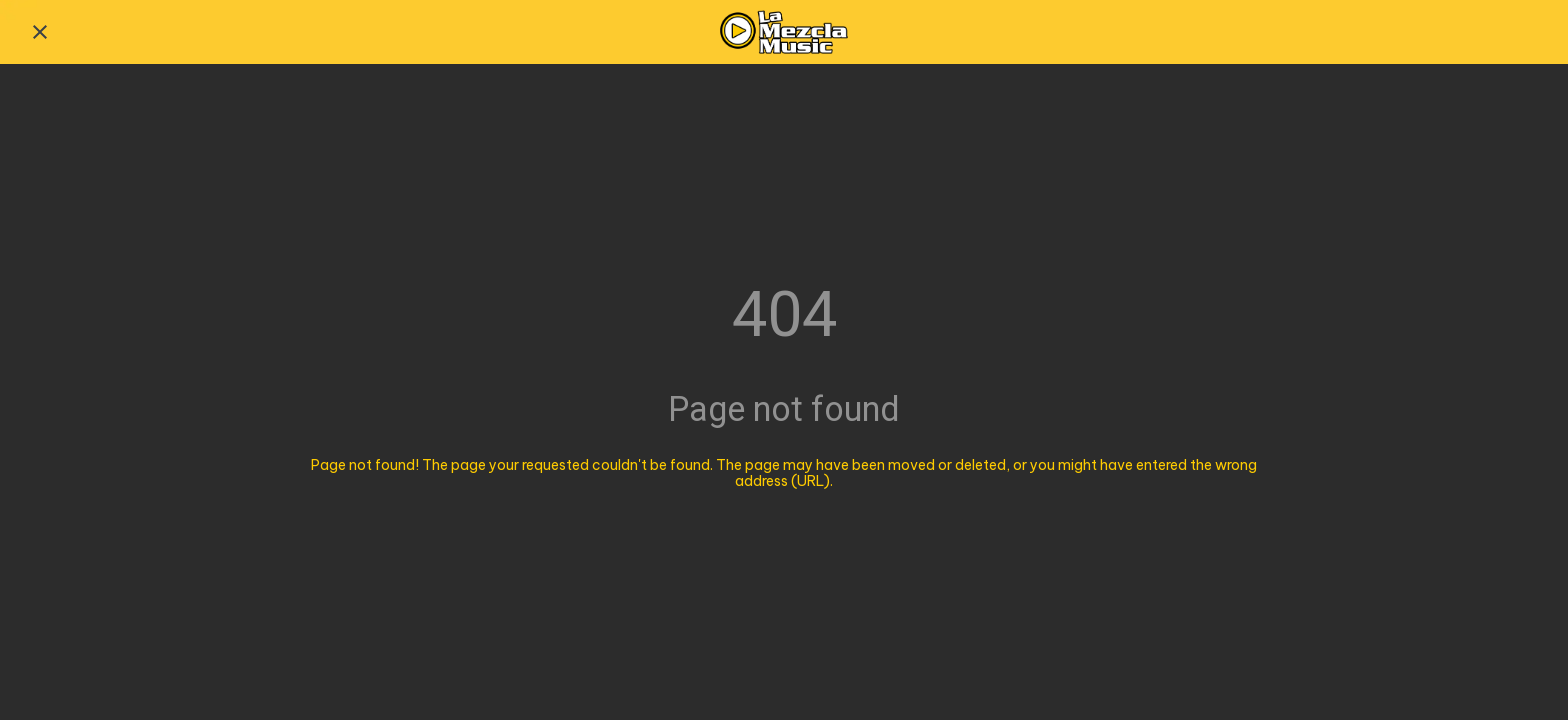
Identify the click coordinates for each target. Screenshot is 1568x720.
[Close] (40, 32)
